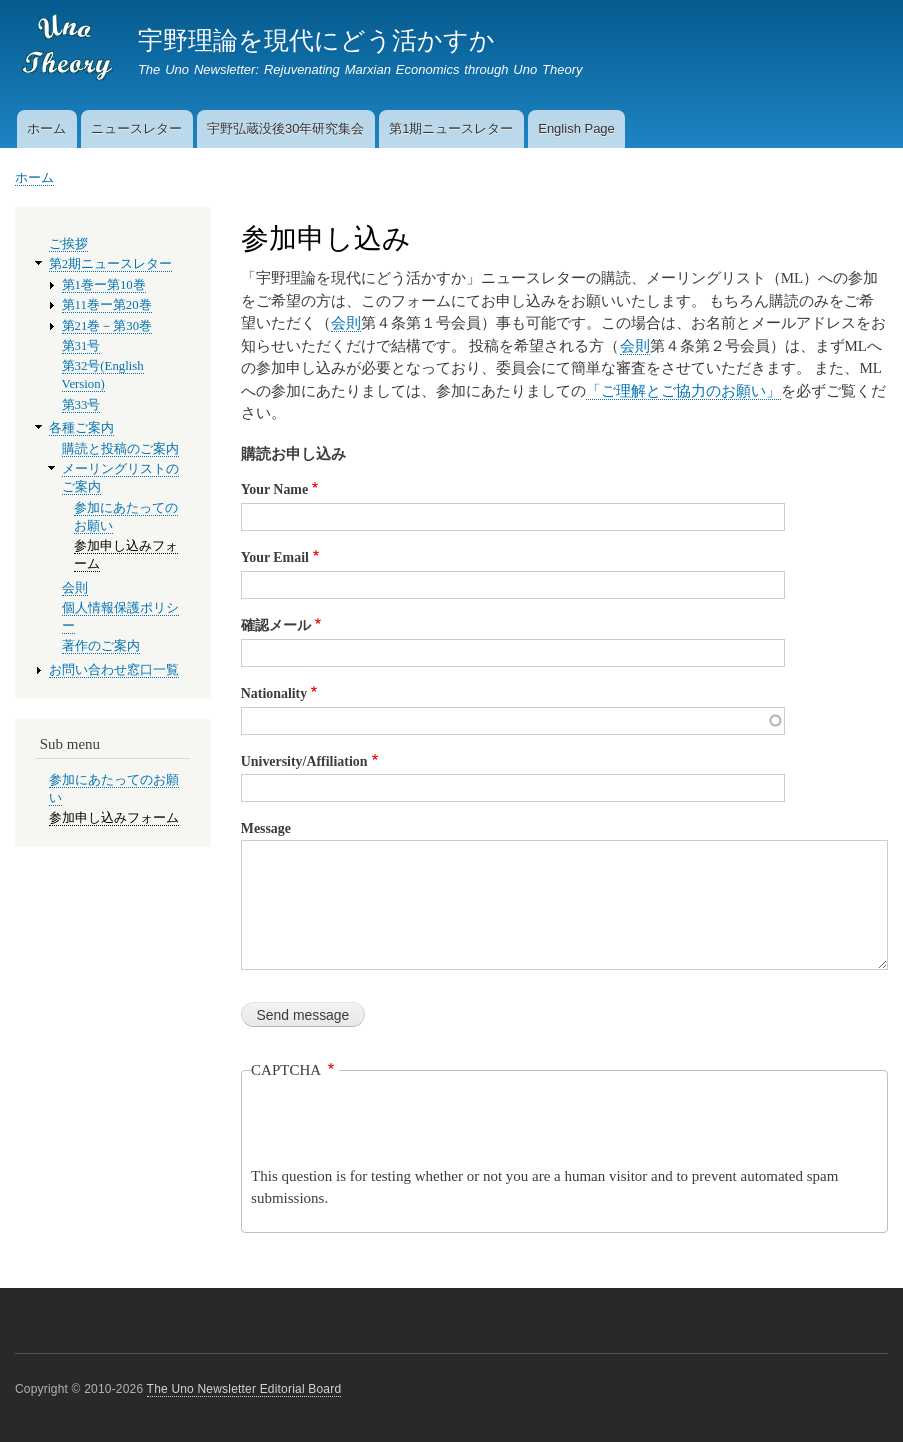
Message (266, 828)
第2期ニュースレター (110, 264)
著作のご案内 (101, 646)
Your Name (274, 489)
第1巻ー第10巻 (104, 285)
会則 (346, 323)
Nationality (274, 693)
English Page (576, 128)
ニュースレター (136, 128)
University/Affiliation (304, 761)
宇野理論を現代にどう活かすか (316, 40)
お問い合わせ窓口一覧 (114, 670)
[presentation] (403, 1126)
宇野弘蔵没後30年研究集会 (285, 128)
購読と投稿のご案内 (120, 449)
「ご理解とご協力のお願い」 (683, 391)
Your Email (275, 557)
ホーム (46, 128)
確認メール (276, 625)
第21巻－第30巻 (107, 326)
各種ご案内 (81, 428)
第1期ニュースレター (451, 128)
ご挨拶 (68, 244)
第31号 (81, 346)
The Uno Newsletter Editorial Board (244, 1389)
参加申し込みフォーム (114, 818)
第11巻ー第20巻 (107, 305)
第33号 (81, 405)
